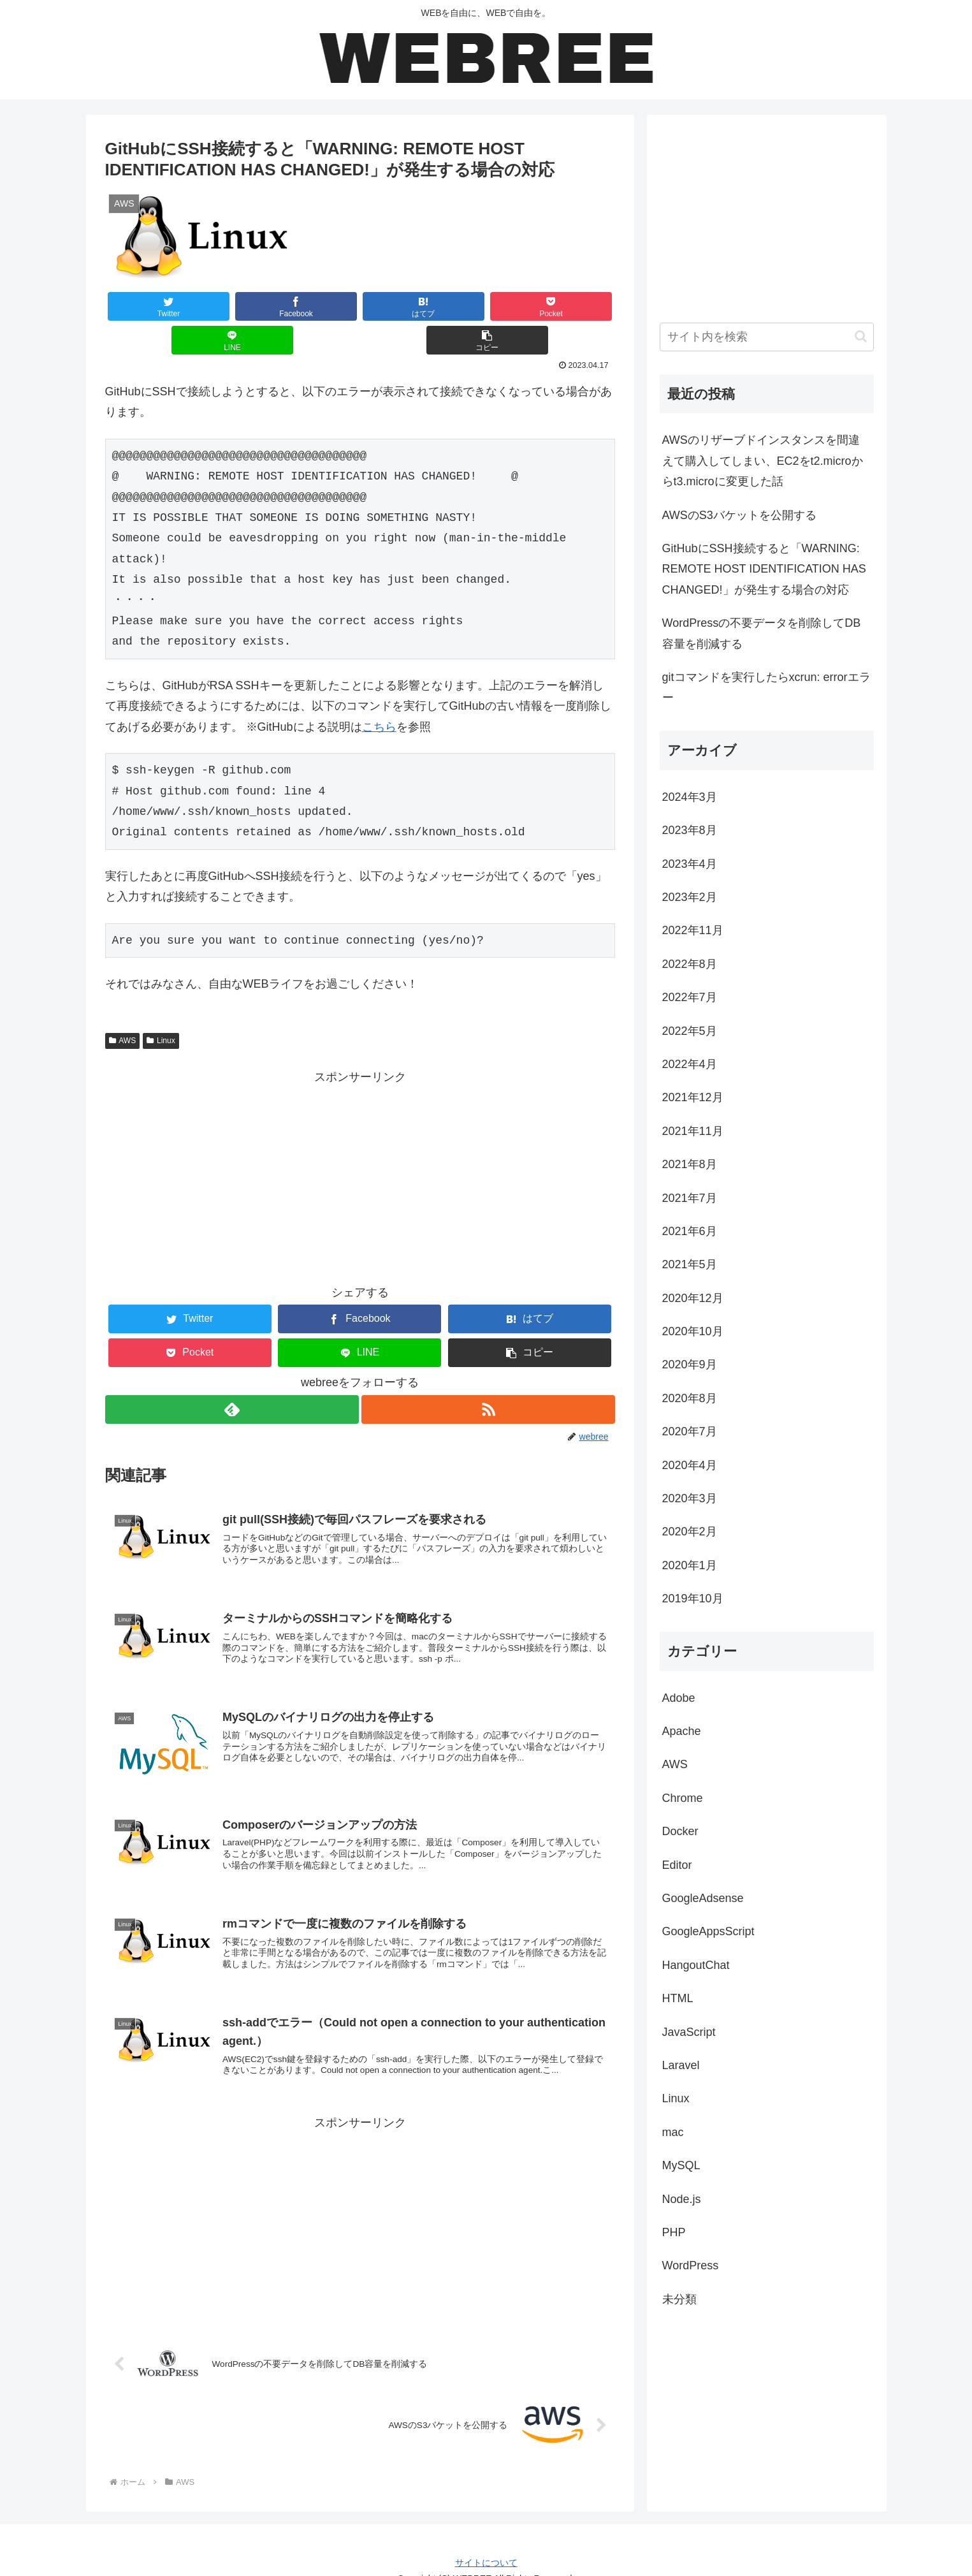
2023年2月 (689, 897)
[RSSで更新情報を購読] (489, 1375)
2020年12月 (692, 1298)
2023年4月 (689, 864)
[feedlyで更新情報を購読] (231, 1375)
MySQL (681, 2165)
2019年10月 (692, 1598)
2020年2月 (689, 1531)
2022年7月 (689, 997)
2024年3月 (689, 797)
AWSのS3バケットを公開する (739, 515)
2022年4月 (689, 1064)
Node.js (681, 2199)
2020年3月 (689, 1498)
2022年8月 (689, 964)
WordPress (690, 2265)
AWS (122, 1006)
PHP (674, 2232)
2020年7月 (689, 1431)
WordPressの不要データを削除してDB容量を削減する (761, 633)
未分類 (679, 2299)
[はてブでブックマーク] (317, 306)
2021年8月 (689, 1164)
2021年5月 (689, 1264)
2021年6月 (689, 1231)
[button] (572, 306)
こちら (379, 693)
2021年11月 (692, 1131)
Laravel (681, 2065)
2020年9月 (689, 1364)
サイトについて (486, 2541)
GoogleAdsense (703, 1898)
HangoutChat (696, 1965)
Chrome (682, 1798)
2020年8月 (689, 1398)
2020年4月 (689, 1465)
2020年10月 (692, 1331)
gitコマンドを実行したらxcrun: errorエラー (766, 687)
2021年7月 (689, 1198)
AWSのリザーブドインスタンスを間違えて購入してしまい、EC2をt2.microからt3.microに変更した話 (762, 461)
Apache (681, 1731)
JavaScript (689, 2032)
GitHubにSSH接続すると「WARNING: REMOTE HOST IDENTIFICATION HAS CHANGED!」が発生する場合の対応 (764, 569)
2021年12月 (692, 1097)
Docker (680, 1831)
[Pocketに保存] (402, 306)
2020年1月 (689, 1565)
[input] (767, 337)
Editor (677, 1865)
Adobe (678, 1698)
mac (673, 2132)
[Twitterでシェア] (147, 306)
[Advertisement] (360, 1143)
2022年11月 (692, 930)
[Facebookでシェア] (232, 306)
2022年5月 (689, 1031)
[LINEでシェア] (487, 306)
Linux (161, 1006)
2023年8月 (689, 830)
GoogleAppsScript (708, 1931)
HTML (677, 1998)
